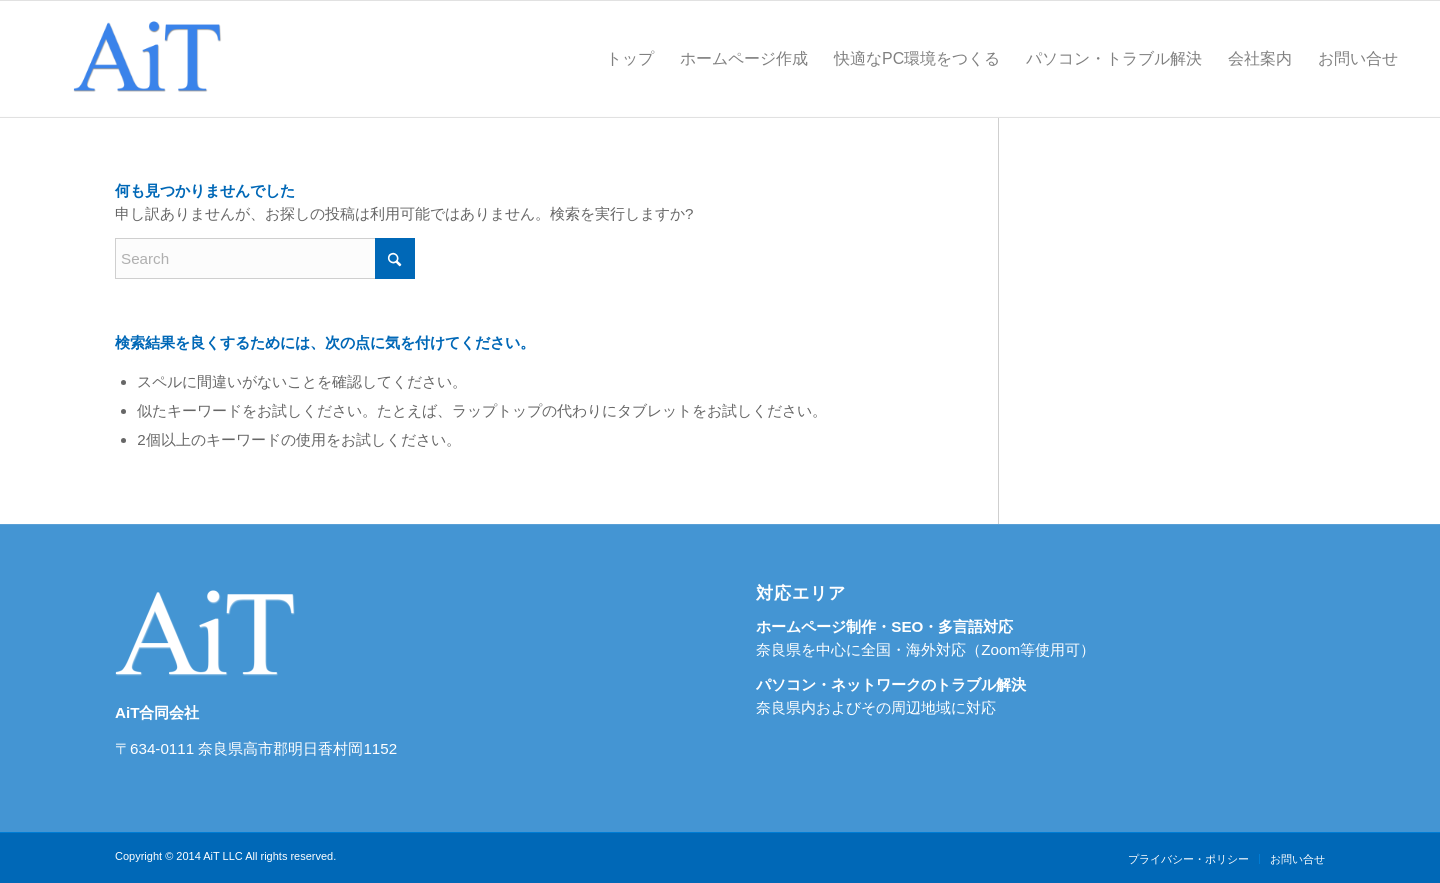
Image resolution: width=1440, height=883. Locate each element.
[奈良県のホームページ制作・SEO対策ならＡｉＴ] (145, 59)
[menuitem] (630, 59)
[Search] (265, 258)
